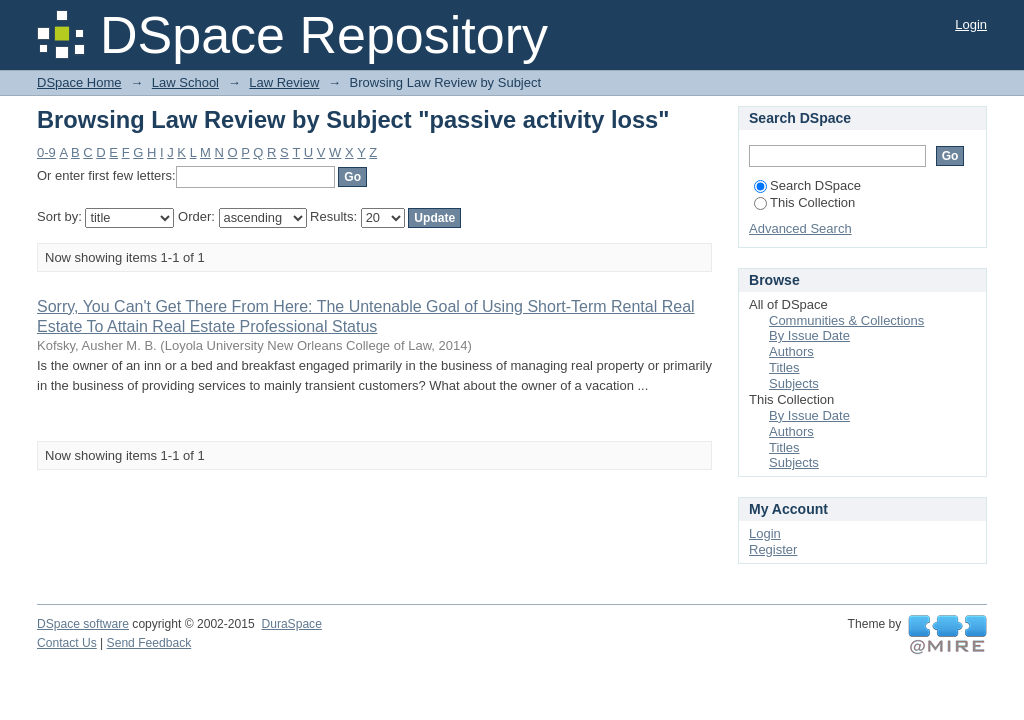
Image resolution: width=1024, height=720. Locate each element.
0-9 (46, 152)
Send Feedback (149, 643)
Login (971, 24)
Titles (784, 367)
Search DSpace (807, 185)
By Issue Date (809, 335)
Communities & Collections (846, 320)
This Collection (804, 202)
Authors (791, 351)
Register (773, 549)
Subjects (794, 383)
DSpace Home (79, 82)
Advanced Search (800, 228)
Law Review (284, 82)
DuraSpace (291, 624)
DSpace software (83, 624)
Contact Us (67, 643)
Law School (185, 82)
